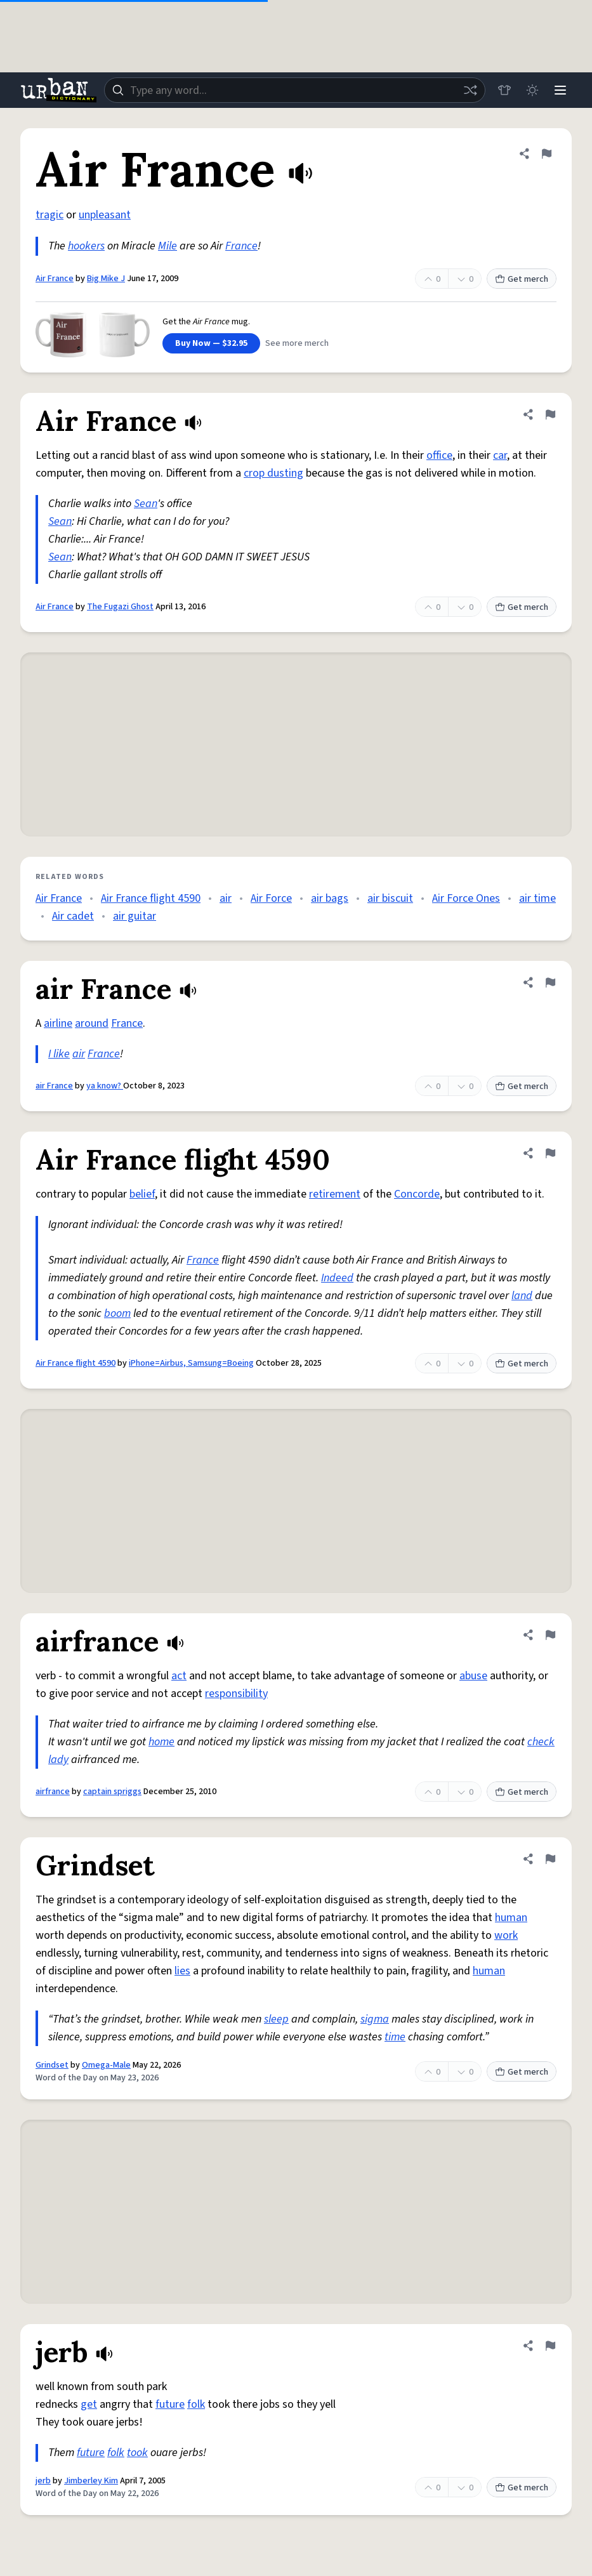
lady (58, 1759)
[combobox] (294, 90)
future (170, 2404)
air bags (329, 898)
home (161, 1742)
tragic (49, 215)
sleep (276, 2019)
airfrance (53, 1791)
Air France (55, 278)
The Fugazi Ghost (120, 606)
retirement (334, 1194)
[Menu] (560, 90)
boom (117, 1313)
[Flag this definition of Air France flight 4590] (550, 1153)
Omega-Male (106, 2065)
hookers (86, 246)
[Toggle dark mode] (532, 90)
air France (54, 1086)
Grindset (52, 2065)
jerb (43, 2480)
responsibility (236, 1693)
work (506, 1935)
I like (59, 1054)
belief (142, 1194)
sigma (374, 2019)
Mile (167, 246)
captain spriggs (112, 1791)
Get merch (521, 279)
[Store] (504, 90)
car (500, 455)
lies (182, 1971)
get (89, 2404)
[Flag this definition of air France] (550, 982)
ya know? (104, 1086)
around (92, 1023)
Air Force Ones (466, 898)
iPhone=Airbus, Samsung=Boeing (191, 1363)
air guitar (134, 916)
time (395, 2037)
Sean (145, 504)
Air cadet (73, 916)
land (521, 1296)
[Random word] (470, 90)
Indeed (337, 1278)
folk (196, 2404)
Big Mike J (106, 278)
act (179, 1676)
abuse (473, 1676)
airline (58, 1023)
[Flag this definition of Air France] (546, 153)
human (511, 1917)
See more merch (297, 343)
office (439, 455)
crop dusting (273, 473)
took (137, 2452)
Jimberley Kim (91, 2480)
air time (537, 898)
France (241, 246)
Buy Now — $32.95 (211, 343)
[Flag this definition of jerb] (550, 2345)
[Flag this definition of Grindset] (550, 1859)
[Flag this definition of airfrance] (550, 1635)
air (226, 898)
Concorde (417, 1194)
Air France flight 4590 (151, 898)
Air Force (271, 898)
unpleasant (105, 215)
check (541, 1742)
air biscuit (390, 898)
